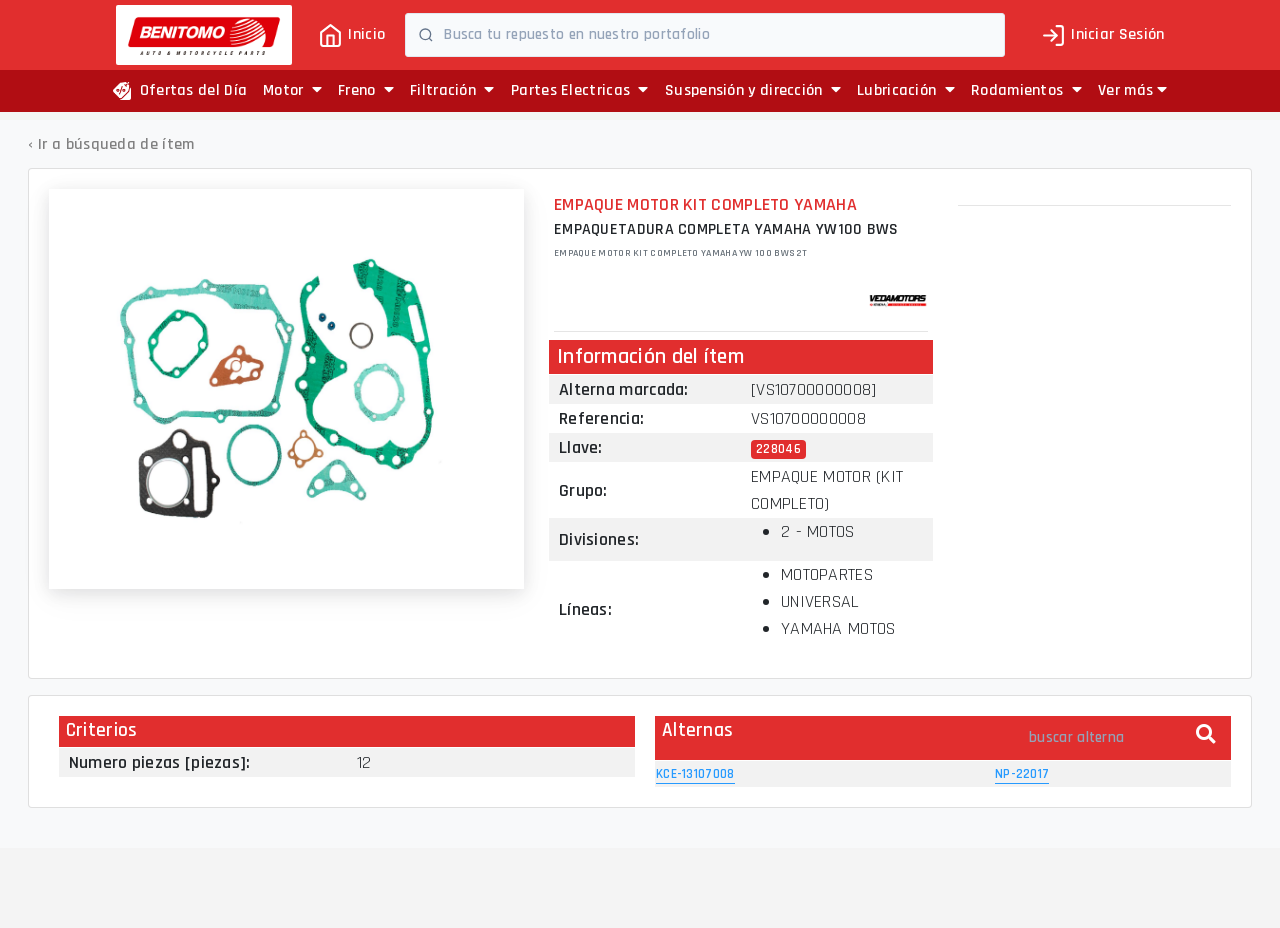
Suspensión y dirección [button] (753, 90)
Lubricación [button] (906, 90)
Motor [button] (292, 90)
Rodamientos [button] (1026, 90)
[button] (1132, 91)
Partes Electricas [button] (580, 90)
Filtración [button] (452, 90)
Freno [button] (366, 90)
